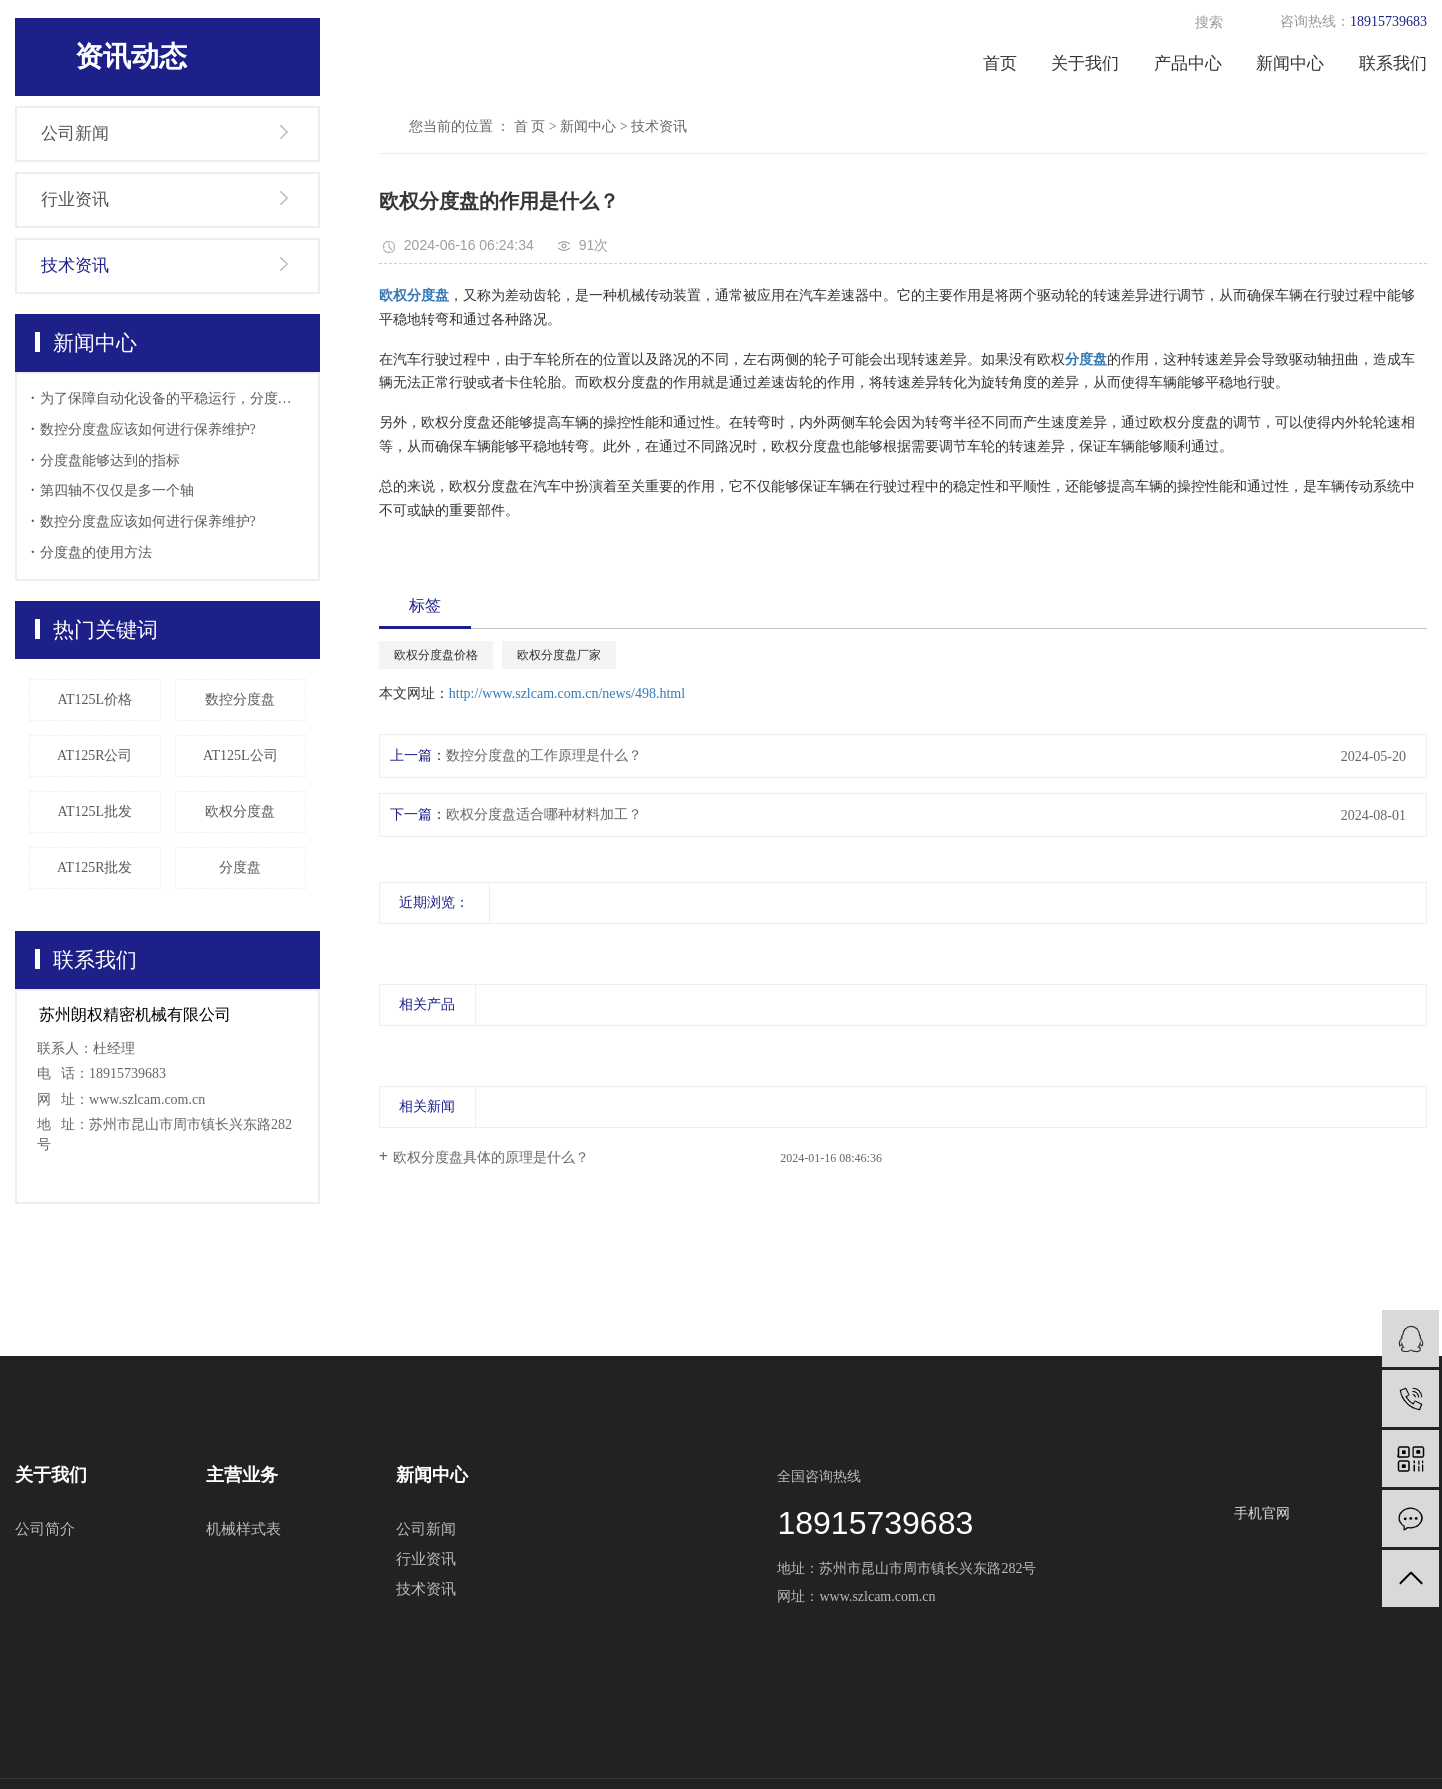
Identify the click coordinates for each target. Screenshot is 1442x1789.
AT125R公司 (94, 755)
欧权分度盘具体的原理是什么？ (491, 1157)
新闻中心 (1290, 63)
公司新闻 (75, 133)
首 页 (530, 126)
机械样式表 (243, 1529)
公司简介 (45, 1529)
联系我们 (1393, 63)
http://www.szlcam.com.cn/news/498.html (567, 693)
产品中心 (1188, 63)
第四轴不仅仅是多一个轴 (117, 490)
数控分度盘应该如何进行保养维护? (148, 429)
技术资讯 (75, 265)
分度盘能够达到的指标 (110, 460)
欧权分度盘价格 (436, 655)
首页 (1000, 63)
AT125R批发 (94, 867)
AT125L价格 (94, 699)
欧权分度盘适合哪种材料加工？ (544, 814)
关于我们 (1085, 63)
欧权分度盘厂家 (559, 655)
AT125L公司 (240, 755)
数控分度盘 (240, 699)
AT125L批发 (94, 811)
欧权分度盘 (240, 811)
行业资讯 (75, 199)
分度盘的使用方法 (96, 552)
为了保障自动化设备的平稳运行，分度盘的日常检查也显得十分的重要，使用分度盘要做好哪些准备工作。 (172, 398)
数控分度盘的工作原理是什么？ (544, 755)
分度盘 (240, 867)
